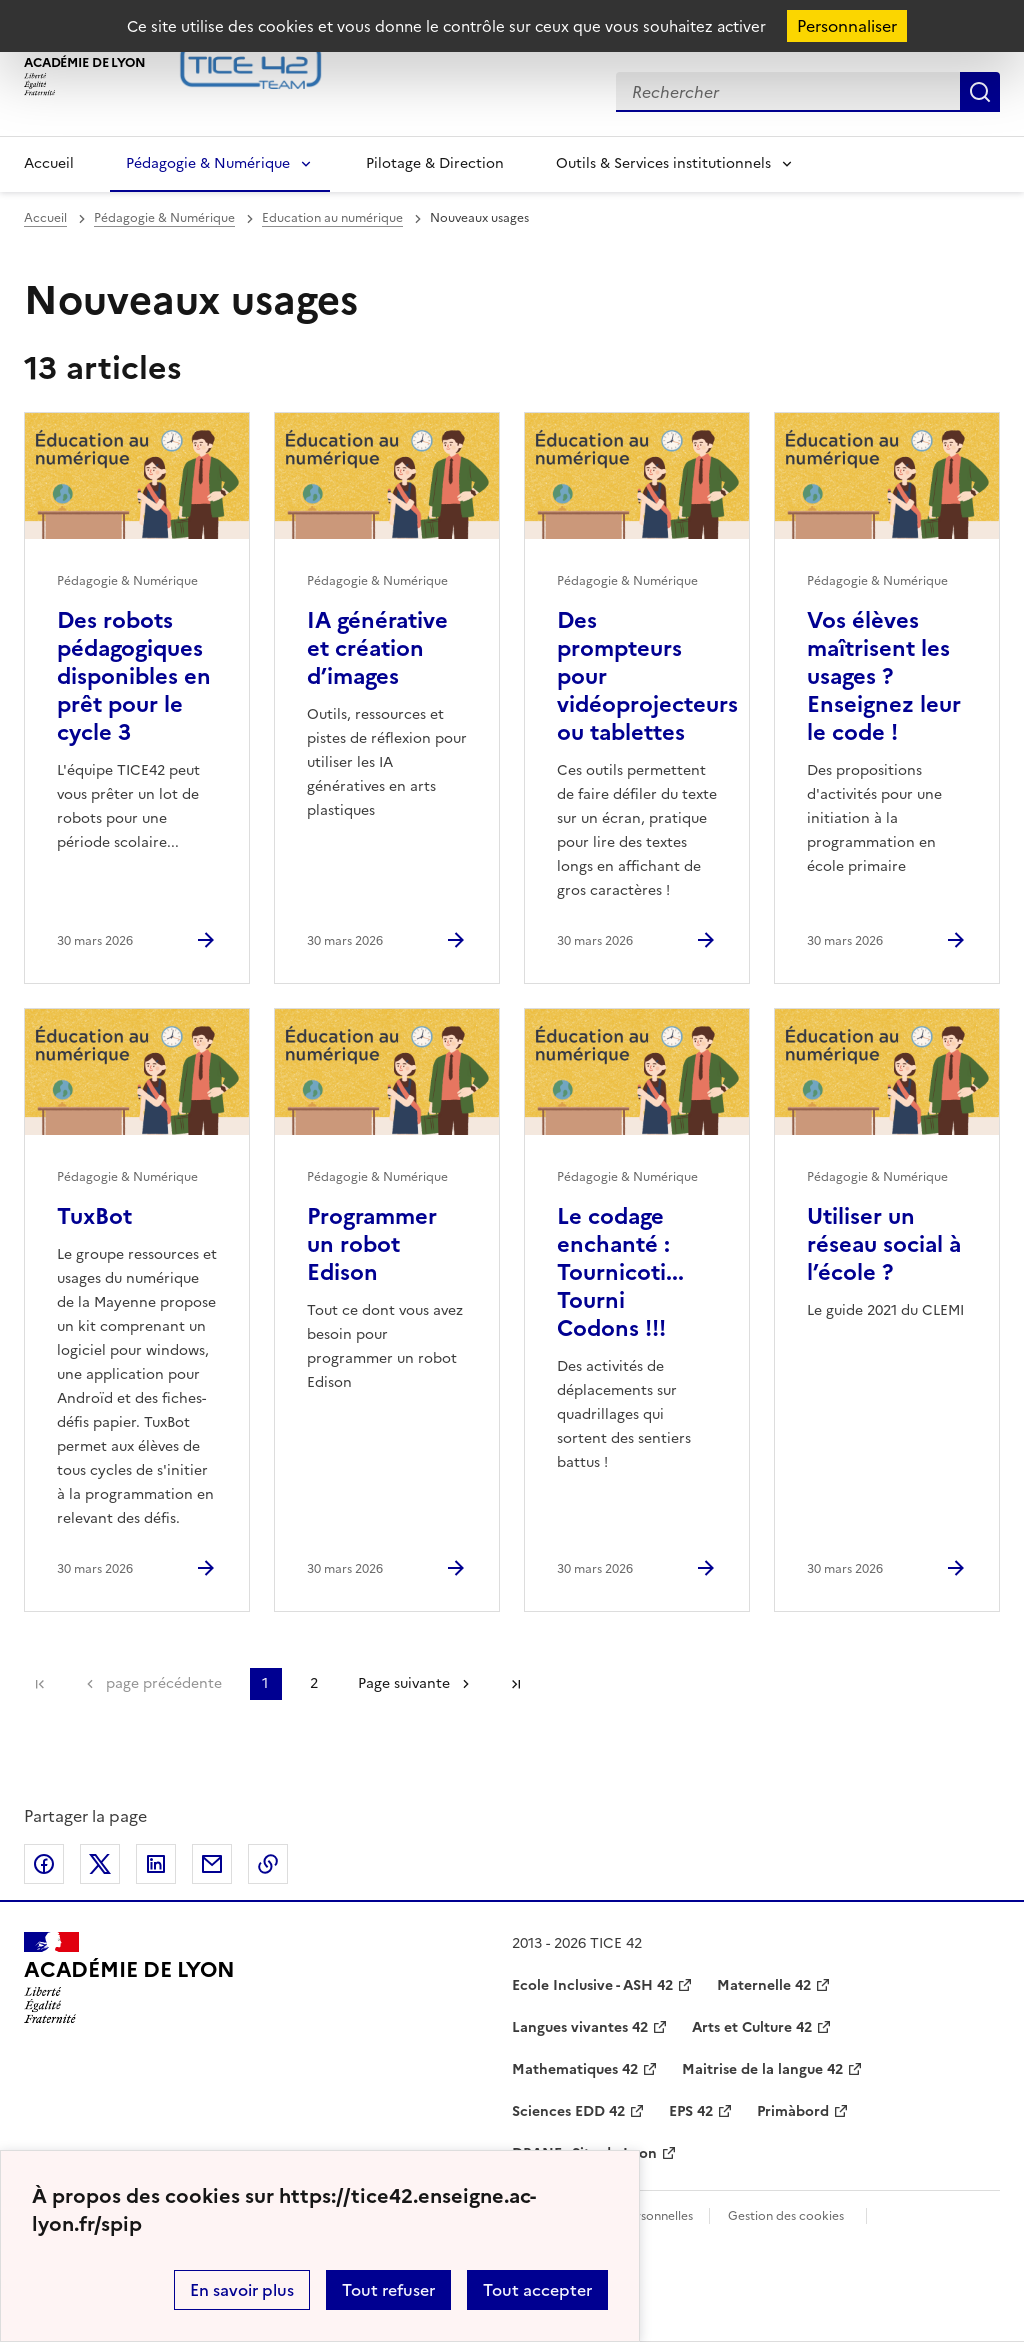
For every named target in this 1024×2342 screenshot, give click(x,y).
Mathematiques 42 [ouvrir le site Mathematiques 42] (575, 2069)
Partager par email (212, 1864)
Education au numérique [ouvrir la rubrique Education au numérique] (332, 218)
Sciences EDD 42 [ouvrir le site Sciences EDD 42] (568, 2111)
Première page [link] (40, 1684)
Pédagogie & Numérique (208, 163)
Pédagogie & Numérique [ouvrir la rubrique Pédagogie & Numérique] (164, 218)
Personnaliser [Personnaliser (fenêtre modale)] (847, 26)
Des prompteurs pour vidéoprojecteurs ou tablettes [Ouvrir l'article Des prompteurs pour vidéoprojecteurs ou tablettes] (647, 676)
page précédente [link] (164, 1683)
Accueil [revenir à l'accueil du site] (45, 218)
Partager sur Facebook (44, 1864)
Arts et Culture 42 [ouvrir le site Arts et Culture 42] (752, 2027)
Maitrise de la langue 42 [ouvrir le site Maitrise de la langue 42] (762, 2069)
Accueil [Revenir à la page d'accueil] (49, 163)
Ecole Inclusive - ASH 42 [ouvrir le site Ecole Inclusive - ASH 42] (592, 1985)
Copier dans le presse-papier (268, 1864)
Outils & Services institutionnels (663, 163)
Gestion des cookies (786, 2216)
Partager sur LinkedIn (156, 1864)
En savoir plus (242, 2290)
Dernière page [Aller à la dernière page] (516, 1684)
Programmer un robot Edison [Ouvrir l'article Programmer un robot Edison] (372, 1244)
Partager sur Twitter (100, 1864)
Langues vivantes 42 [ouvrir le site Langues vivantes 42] (580, 2027)
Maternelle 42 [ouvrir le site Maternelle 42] (764, 1985)
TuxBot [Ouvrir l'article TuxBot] (94, 1216)
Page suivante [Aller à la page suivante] (404, 1683)
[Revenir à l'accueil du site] (129, 1978)
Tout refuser (388, 2290)
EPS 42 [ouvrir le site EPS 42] (691, 2111)
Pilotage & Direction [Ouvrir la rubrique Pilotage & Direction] (435, 163)
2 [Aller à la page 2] (314, 1683)
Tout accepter (537, 2290)
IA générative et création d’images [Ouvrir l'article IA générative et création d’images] (377, 648)
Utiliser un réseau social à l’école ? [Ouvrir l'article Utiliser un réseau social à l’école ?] (884, 1244)
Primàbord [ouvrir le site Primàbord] (793, 2111)
